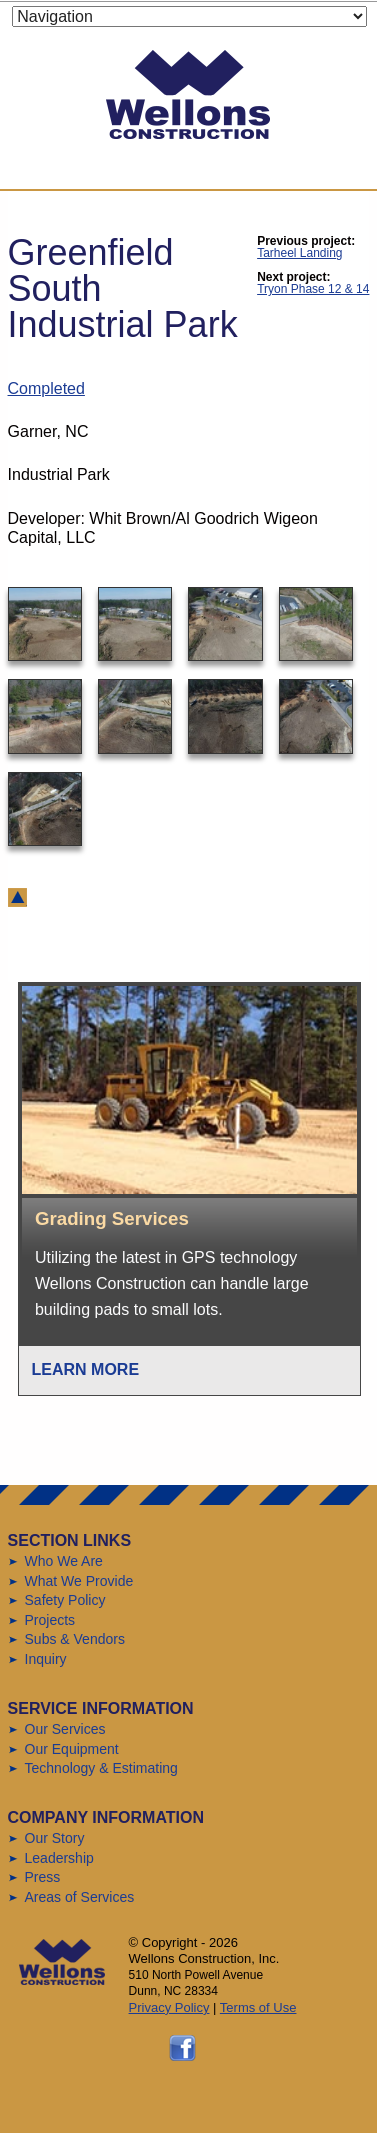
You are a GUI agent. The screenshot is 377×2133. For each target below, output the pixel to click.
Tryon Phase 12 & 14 (313, 289)
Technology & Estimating (101, 1768)
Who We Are (64, 1561)
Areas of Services (80, 1897)
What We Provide (79, 1581)
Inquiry (46, 1659)
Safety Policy (65, 1600)
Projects (50, 1620)
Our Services (65, 1729)
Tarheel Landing (299, 253)
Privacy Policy (169, 2007)
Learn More (86, 1369)
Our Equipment (72, 1749)
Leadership (59, 1858)
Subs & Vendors (75, 1639)
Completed (46, 388)
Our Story (55, 1838)
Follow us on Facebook (182, 2048)
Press (43, 1877)
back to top (17, 897)
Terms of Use (258, 2007)
